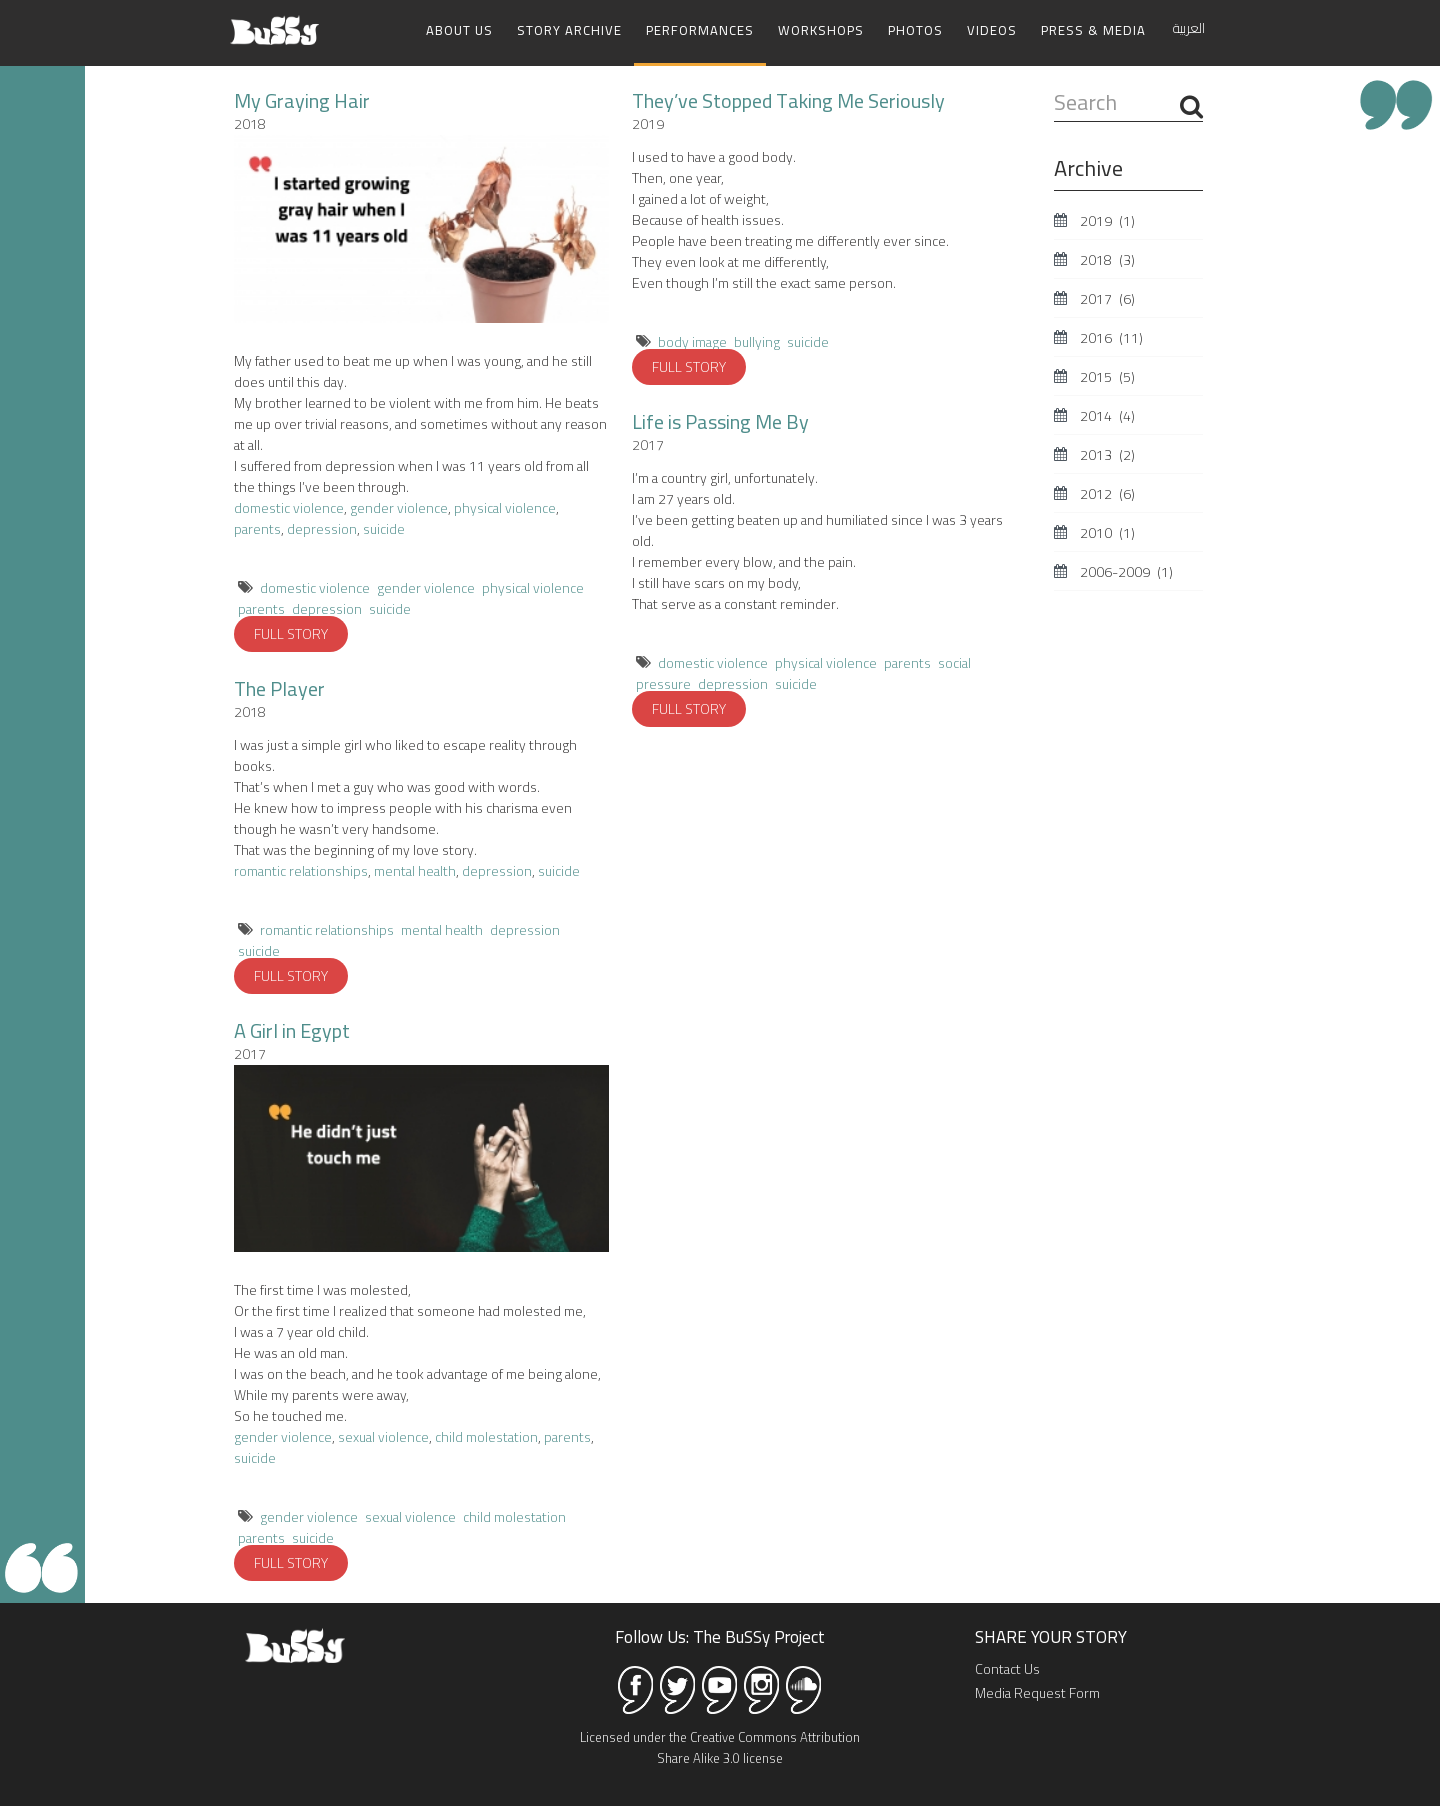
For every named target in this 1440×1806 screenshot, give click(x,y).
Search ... (1054, 88)
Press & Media (1093, 30)
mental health (415, 871)
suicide (384, 529)
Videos (992, 30)
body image (692, 342)
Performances (700, 30)
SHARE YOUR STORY (1051, 1637)
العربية (1189, 28)
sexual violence (383, 1437)
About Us (459, 30)
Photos (915, 30)
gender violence (399, 508)
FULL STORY (291, 634)
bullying (757, 342)
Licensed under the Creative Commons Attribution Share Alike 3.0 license (720, 1747)
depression (322, 529)
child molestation (485, 1437)
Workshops (821, 30)
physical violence (505, 508)
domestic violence (289, 508)
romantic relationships (301, 871)
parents (257, 529)
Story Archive (569, 30)
